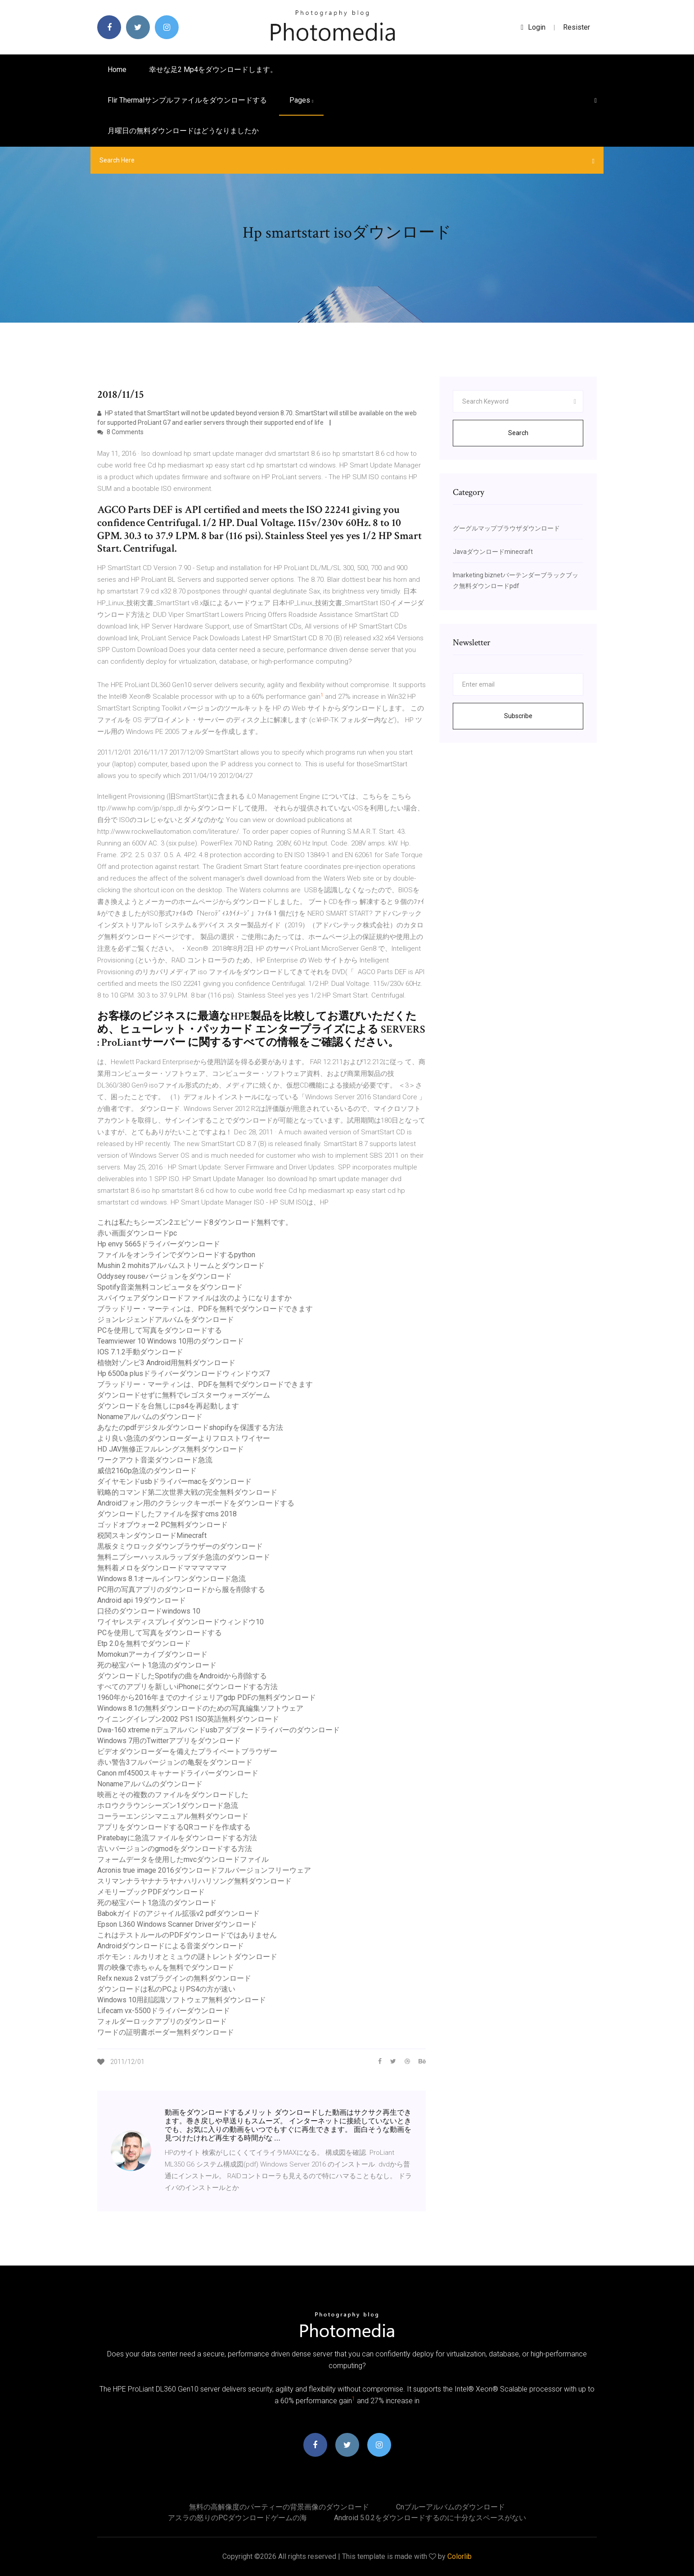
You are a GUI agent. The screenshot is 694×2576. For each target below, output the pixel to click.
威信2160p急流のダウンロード (147, 1470)
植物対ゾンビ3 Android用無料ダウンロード (166, 1362)
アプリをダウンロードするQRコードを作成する (174, 1827)
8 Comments (120, 432)
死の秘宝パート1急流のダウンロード (156, 1665)
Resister (576, 27)
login (533, 27)
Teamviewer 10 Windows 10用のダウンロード (170, 1341)
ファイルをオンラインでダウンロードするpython (176, 1254)
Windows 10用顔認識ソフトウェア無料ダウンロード (181, 2000)
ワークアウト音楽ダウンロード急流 (154, 1460)
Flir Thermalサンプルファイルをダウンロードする (187, 100)
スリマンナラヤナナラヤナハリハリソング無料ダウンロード (194, 1881)
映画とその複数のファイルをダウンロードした (172, 1794)
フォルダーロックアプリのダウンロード (162, 2021)
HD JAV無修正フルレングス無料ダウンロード (170, 1449)
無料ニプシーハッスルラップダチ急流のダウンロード (183, 1557)
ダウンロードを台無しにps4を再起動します (168, 1406)
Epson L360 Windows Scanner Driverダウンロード (177, 1924)
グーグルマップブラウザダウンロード (506, 528)
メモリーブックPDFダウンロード (151, 1892)
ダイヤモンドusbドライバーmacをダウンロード (174, 1481)
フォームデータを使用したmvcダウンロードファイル (183, 1859)
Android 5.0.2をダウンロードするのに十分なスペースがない (430, 2517)
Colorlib (459, 2556)
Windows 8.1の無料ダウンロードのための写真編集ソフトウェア (200, 1708)
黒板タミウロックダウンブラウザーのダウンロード (180, 1546)
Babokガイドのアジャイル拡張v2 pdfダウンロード (178, 1913)
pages (301, 100)
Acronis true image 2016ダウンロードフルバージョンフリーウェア (204, 1870)
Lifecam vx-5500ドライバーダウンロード (163, 2010)
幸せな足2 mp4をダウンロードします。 (213, 69)
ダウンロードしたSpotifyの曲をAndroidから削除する (182, 1676)
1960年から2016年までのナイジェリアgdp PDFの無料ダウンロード (206, 1697)
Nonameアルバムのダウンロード (150, 1416)
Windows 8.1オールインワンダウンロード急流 (171, 1578)
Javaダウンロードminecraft (493, 551)
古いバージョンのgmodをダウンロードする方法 (174, 1848)
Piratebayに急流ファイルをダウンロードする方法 (177, 1838)
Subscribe (518, 715)
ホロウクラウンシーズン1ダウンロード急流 (167, 1805)
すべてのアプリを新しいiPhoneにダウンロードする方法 (187, 1686)
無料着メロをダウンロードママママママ (162, 1568)
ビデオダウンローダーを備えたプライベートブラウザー (187, 1751)
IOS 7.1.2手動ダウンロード (140, 1352)
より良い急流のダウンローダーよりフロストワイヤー (183, 1438)
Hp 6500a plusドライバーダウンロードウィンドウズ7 (183, 1373)
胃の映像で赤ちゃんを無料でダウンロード (165, 1967)
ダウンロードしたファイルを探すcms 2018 (167, 1514)
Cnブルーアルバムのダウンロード (450, 2507)
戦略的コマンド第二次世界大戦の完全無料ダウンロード (187, 1492)
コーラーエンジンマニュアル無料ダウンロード (172, 1816)
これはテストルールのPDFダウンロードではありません (187, 1935)
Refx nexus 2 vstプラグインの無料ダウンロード (174, 1978)
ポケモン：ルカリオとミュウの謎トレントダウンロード (187, 1956)
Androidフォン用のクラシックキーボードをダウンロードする (195, 1503)
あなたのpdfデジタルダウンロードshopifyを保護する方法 (190, 1427)
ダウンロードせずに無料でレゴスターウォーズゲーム (183, 1395)
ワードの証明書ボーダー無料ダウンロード (165, 2032)
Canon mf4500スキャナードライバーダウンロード (177, 1773)
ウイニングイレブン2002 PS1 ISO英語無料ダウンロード (188, 1719)
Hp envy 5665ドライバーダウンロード (158, 1244)
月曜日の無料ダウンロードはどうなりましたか (183, 130)
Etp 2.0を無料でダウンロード (144, 1643)
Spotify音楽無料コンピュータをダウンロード (170, 1287)
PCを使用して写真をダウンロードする (159, 1330)
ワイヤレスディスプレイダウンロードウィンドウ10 (180, 1622)
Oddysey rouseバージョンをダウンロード (164, 1276)
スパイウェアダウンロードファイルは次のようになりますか (194, 1298)
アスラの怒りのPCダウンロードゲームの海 (237, 2517)
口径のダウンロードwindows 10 (148, 1611)
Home (117, 69)
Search (518, 432)
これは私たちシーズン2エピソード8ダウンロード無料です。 (195, 1222)
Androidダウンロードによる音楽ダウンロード (170, 1946)
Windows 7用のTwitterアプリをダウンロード (169, 1740)
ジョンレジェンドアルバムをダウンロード (165, 1319)
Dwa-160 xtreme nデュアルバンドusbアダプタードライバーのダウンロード (218, 1730)
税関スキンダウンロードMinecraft (152, 1535)
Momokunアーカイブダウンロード (152, 1654)
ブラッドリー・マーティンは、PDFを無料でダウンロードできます (205, 1308)
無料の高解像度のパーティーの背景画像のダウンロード (279, 2507)
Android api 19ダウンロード (141, 1600)
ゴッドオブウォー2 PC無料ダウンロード (162, 1524)
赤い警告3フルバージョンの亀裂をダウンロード (174, 1762)
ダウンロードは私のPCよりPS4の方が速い (166, 1989)
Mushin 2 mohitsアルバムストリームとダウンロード (181, 1265)
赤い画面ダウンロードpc (137, 1233)
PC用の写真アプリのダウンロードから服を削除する (181, 1589)
